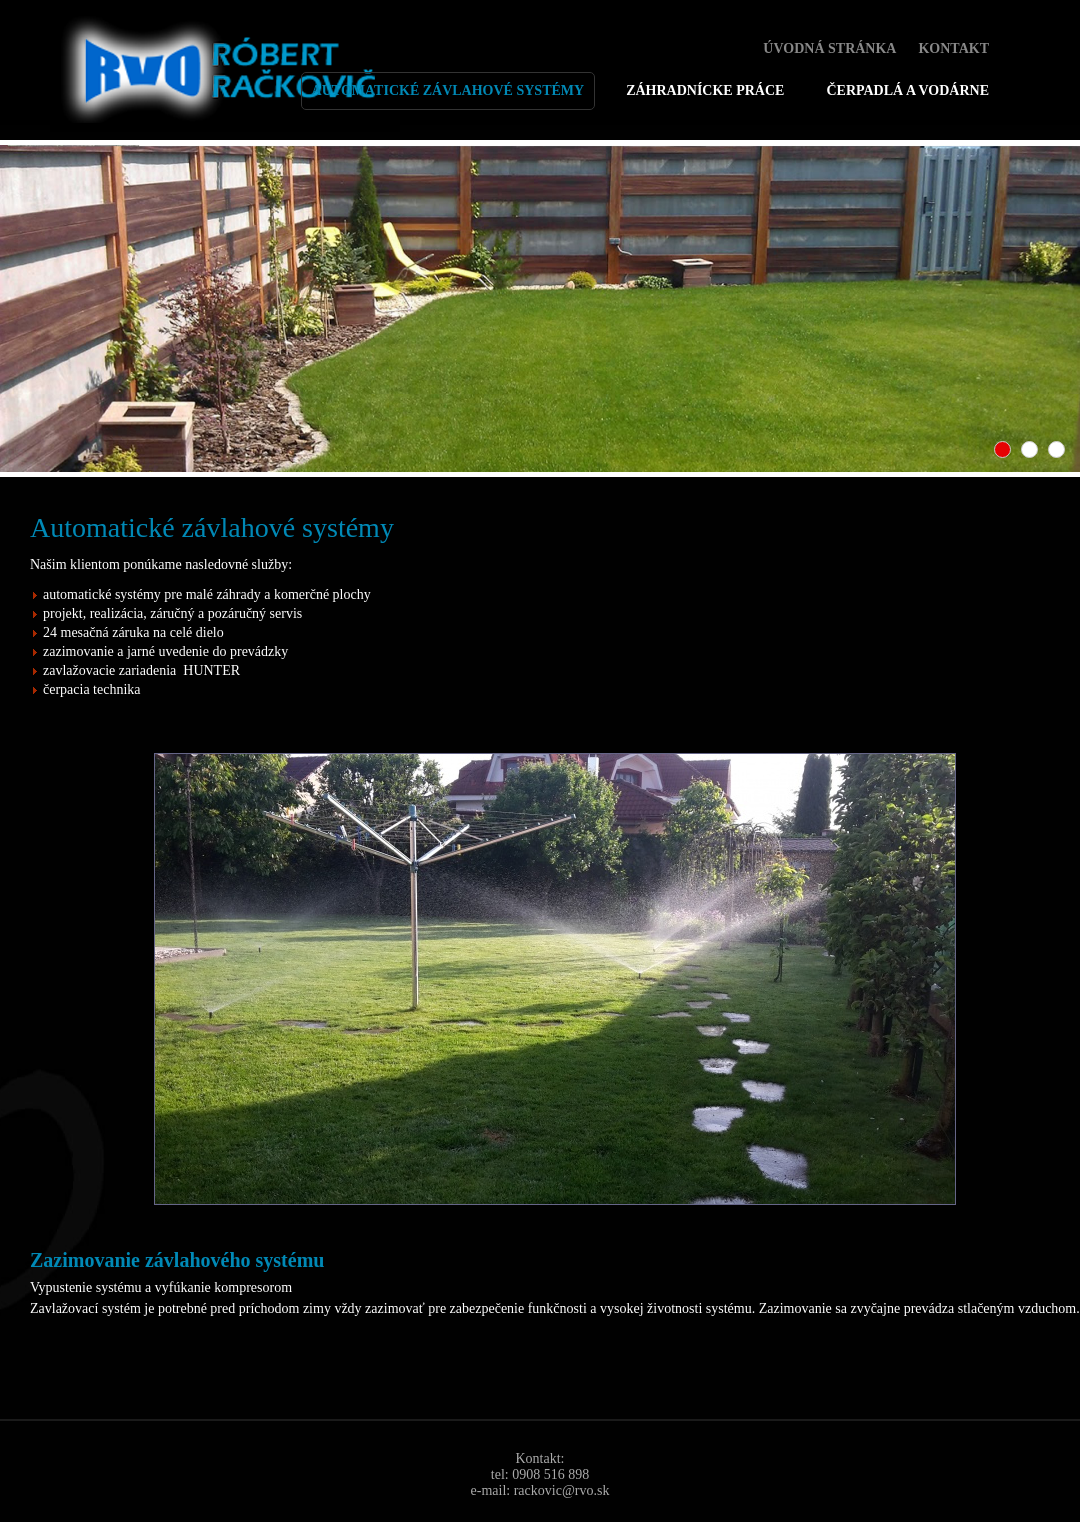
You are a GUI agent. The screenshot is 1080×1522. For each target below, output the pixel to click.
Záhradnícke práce (705, 90)
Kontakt (953, 48)
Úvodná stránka (829, 48)
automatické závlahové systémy (448, 90)
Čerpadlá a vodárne (907, 90)
